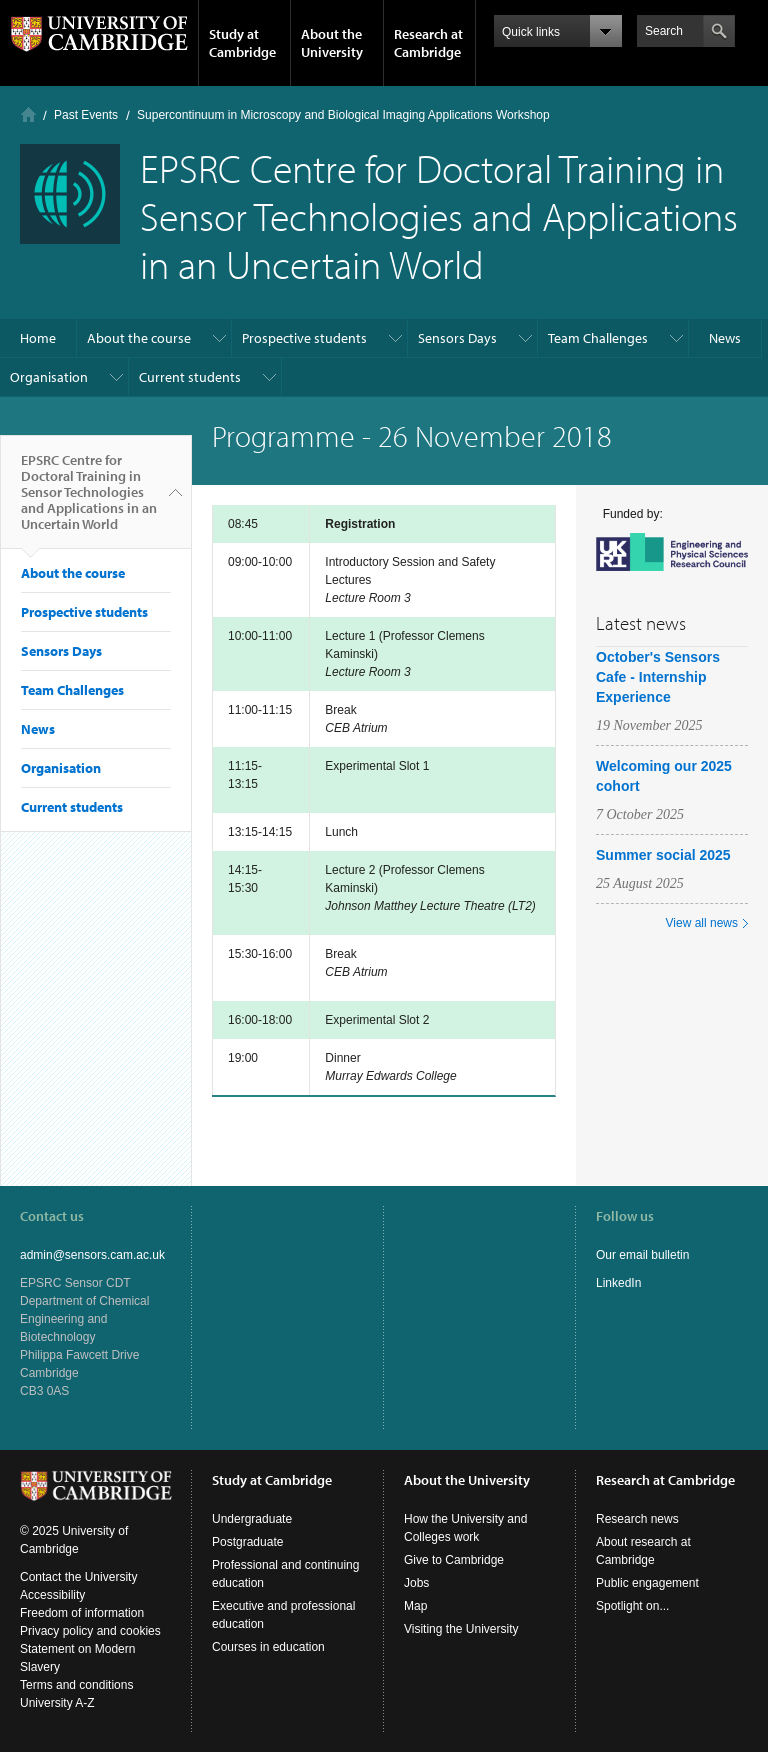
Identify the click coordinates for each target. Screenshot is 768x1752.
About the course (139, 338)
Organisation (49, 377)
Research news (637, 1519)
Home (28, 114)
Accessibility (52, 1595)
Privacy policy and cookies (90, 1631)
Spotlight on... (632, 1606)
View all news (702, 923)
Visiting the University (461, 1629)
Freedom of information (82, 1613)
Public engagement (647, 1583)
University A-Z (57, 1703)
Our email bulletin (642, 1255)
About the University (332, 43)
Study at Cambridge (242, 43)
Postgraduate (247, 1542)
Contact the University (78, 1577)
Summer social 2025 (663, 855)
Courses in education (268, 1647)
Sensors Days (457, 338)
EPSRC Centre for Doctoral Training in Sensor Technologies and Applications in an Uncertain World (89, 500)
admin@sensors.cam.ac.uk (92, 1255)
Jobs (416, 1583)
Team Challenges (598, 338)
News (725, 338)
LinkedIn (618, 1283)
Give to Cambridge (454, 1560)
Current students (190, 377)
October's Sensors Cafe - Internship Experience (658, 677)
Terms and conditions (76, 1685)
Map (415, 1606)
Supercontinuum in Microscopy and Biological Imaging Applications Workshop (343, 115)
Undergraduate (252, 1519)
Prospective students (304, 338)
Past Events (86, 115)
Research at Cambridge (428, 43)
